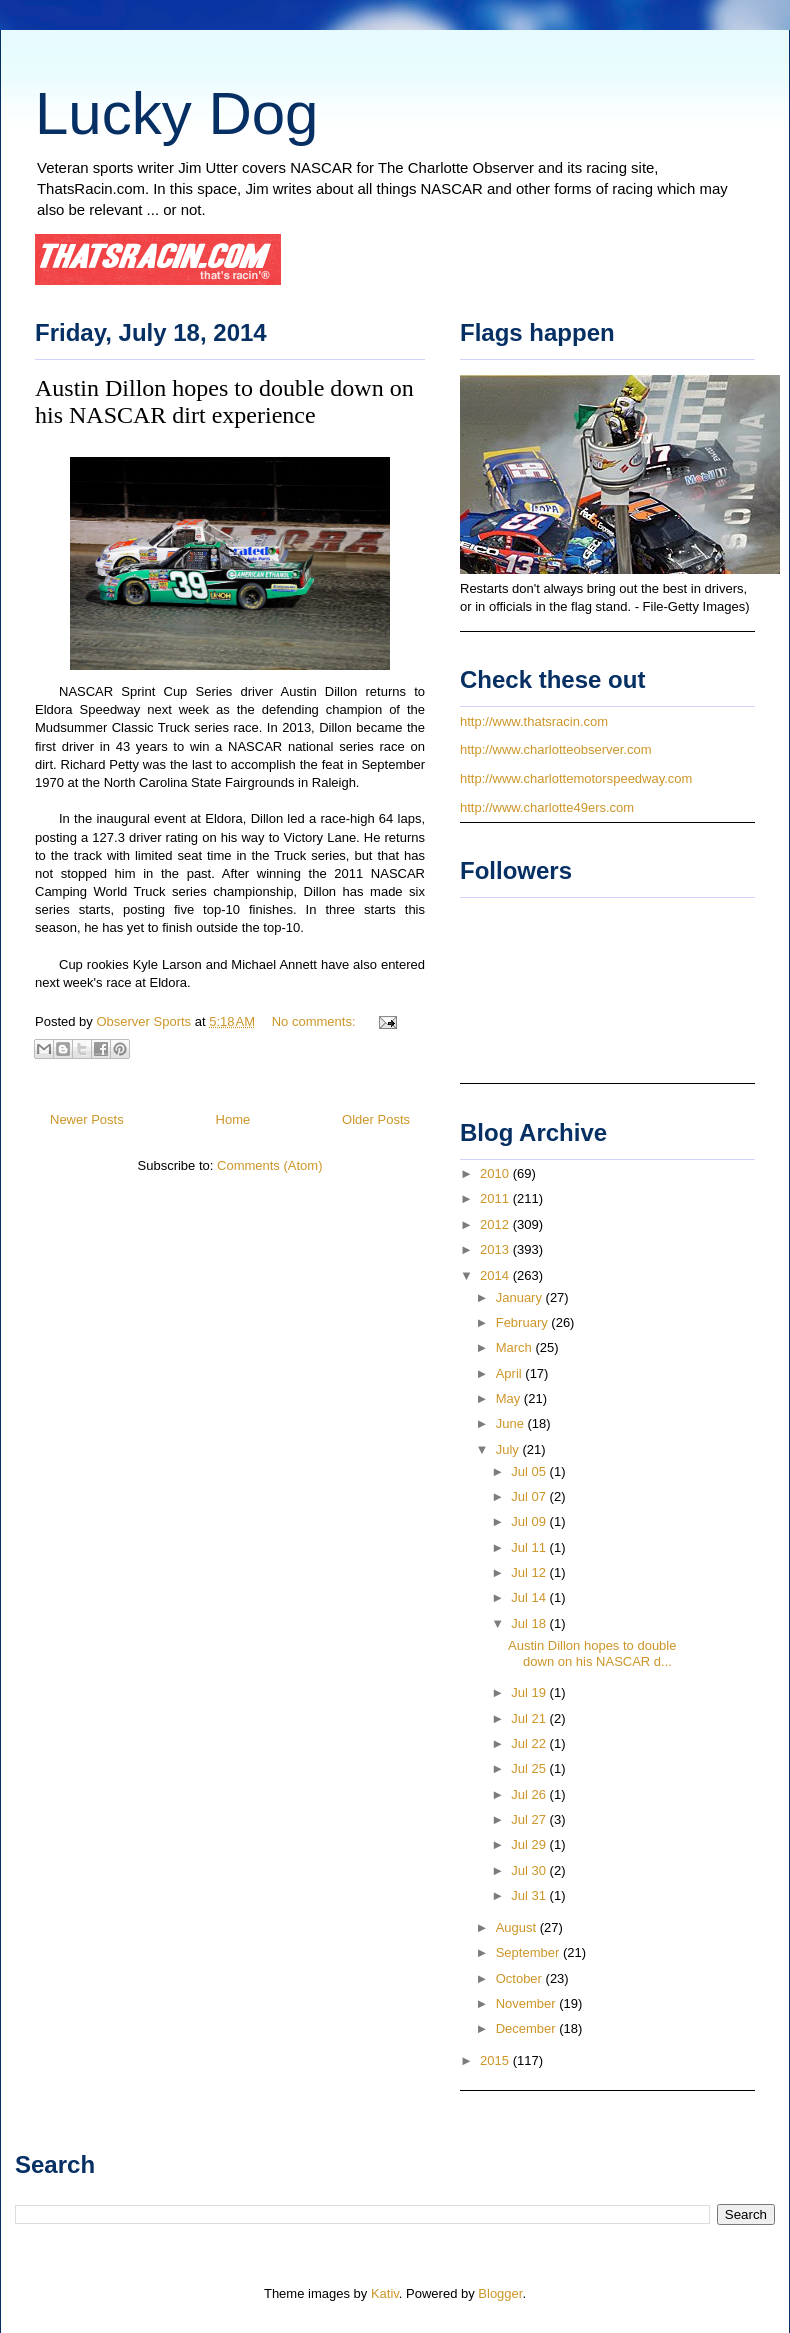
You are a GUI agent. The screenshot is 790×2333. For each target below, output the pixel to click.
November (528, 2003)
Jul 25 (530, 1768)
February (524, 1322)
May (510, 1398)
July (509, 1449)
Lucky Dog (176, 113)
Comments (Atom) (269, 1165)
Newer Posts (87, 1119)
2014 (496, 1275)
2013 (496, 1249)
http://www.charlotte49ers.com (547, 807)
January (521, 1297)
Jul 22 (530, 1743)
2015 (496, 2060)
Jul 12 (530, 1572)
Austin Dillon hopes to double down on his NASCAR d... (592, 1653)
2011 (496, 1198)
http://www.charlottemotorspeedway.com (576, 778)
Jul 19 (530, 1692)
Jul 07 (530, 1496)
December (528, 2028)
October (521, 1978)
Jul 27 (530, 1819)
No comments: (315, 1021)
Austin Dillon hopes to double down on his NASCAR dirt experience (224, 401)
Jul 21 (530, 1718)
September (529, 1952)
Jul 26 (530, 1794)
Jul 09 (530, 1521)
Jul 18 (530, 1623)
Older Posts (376, 1119)
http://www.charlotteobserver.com (555, 749)
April (511, 1373)
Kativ (385, 2293)
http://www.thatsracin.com (534, 721)
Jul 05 (530, 1471)
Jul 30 (530, 1870)
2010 (496, 1173)
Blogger (500, 2293)
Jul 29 (530, 1844)
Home (233, 1119)
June (512, 1423)
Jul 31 (530, 1895)
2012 (496, 1224)
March (516, 1347)
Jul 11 (530, 1547)
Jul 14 (530, 1597)
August (518, 1927)
